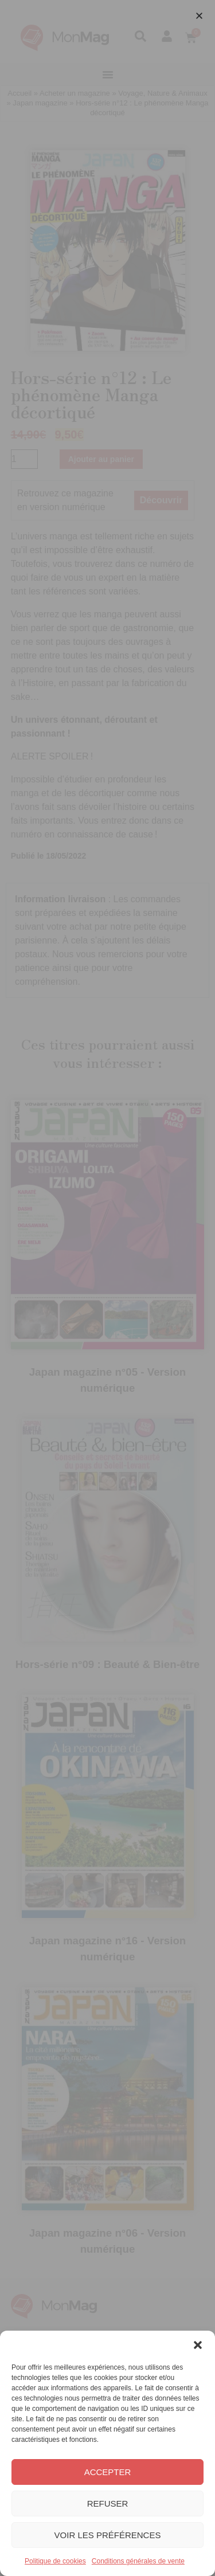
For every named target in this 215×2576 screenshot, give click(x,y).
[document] (107, 1288)
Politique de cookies (55, 2561)
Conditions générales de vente (138, 2561)
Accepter (107, 2472)
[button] (198, 2345)
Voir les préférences (107, 2535)
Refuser (107, 2503)
